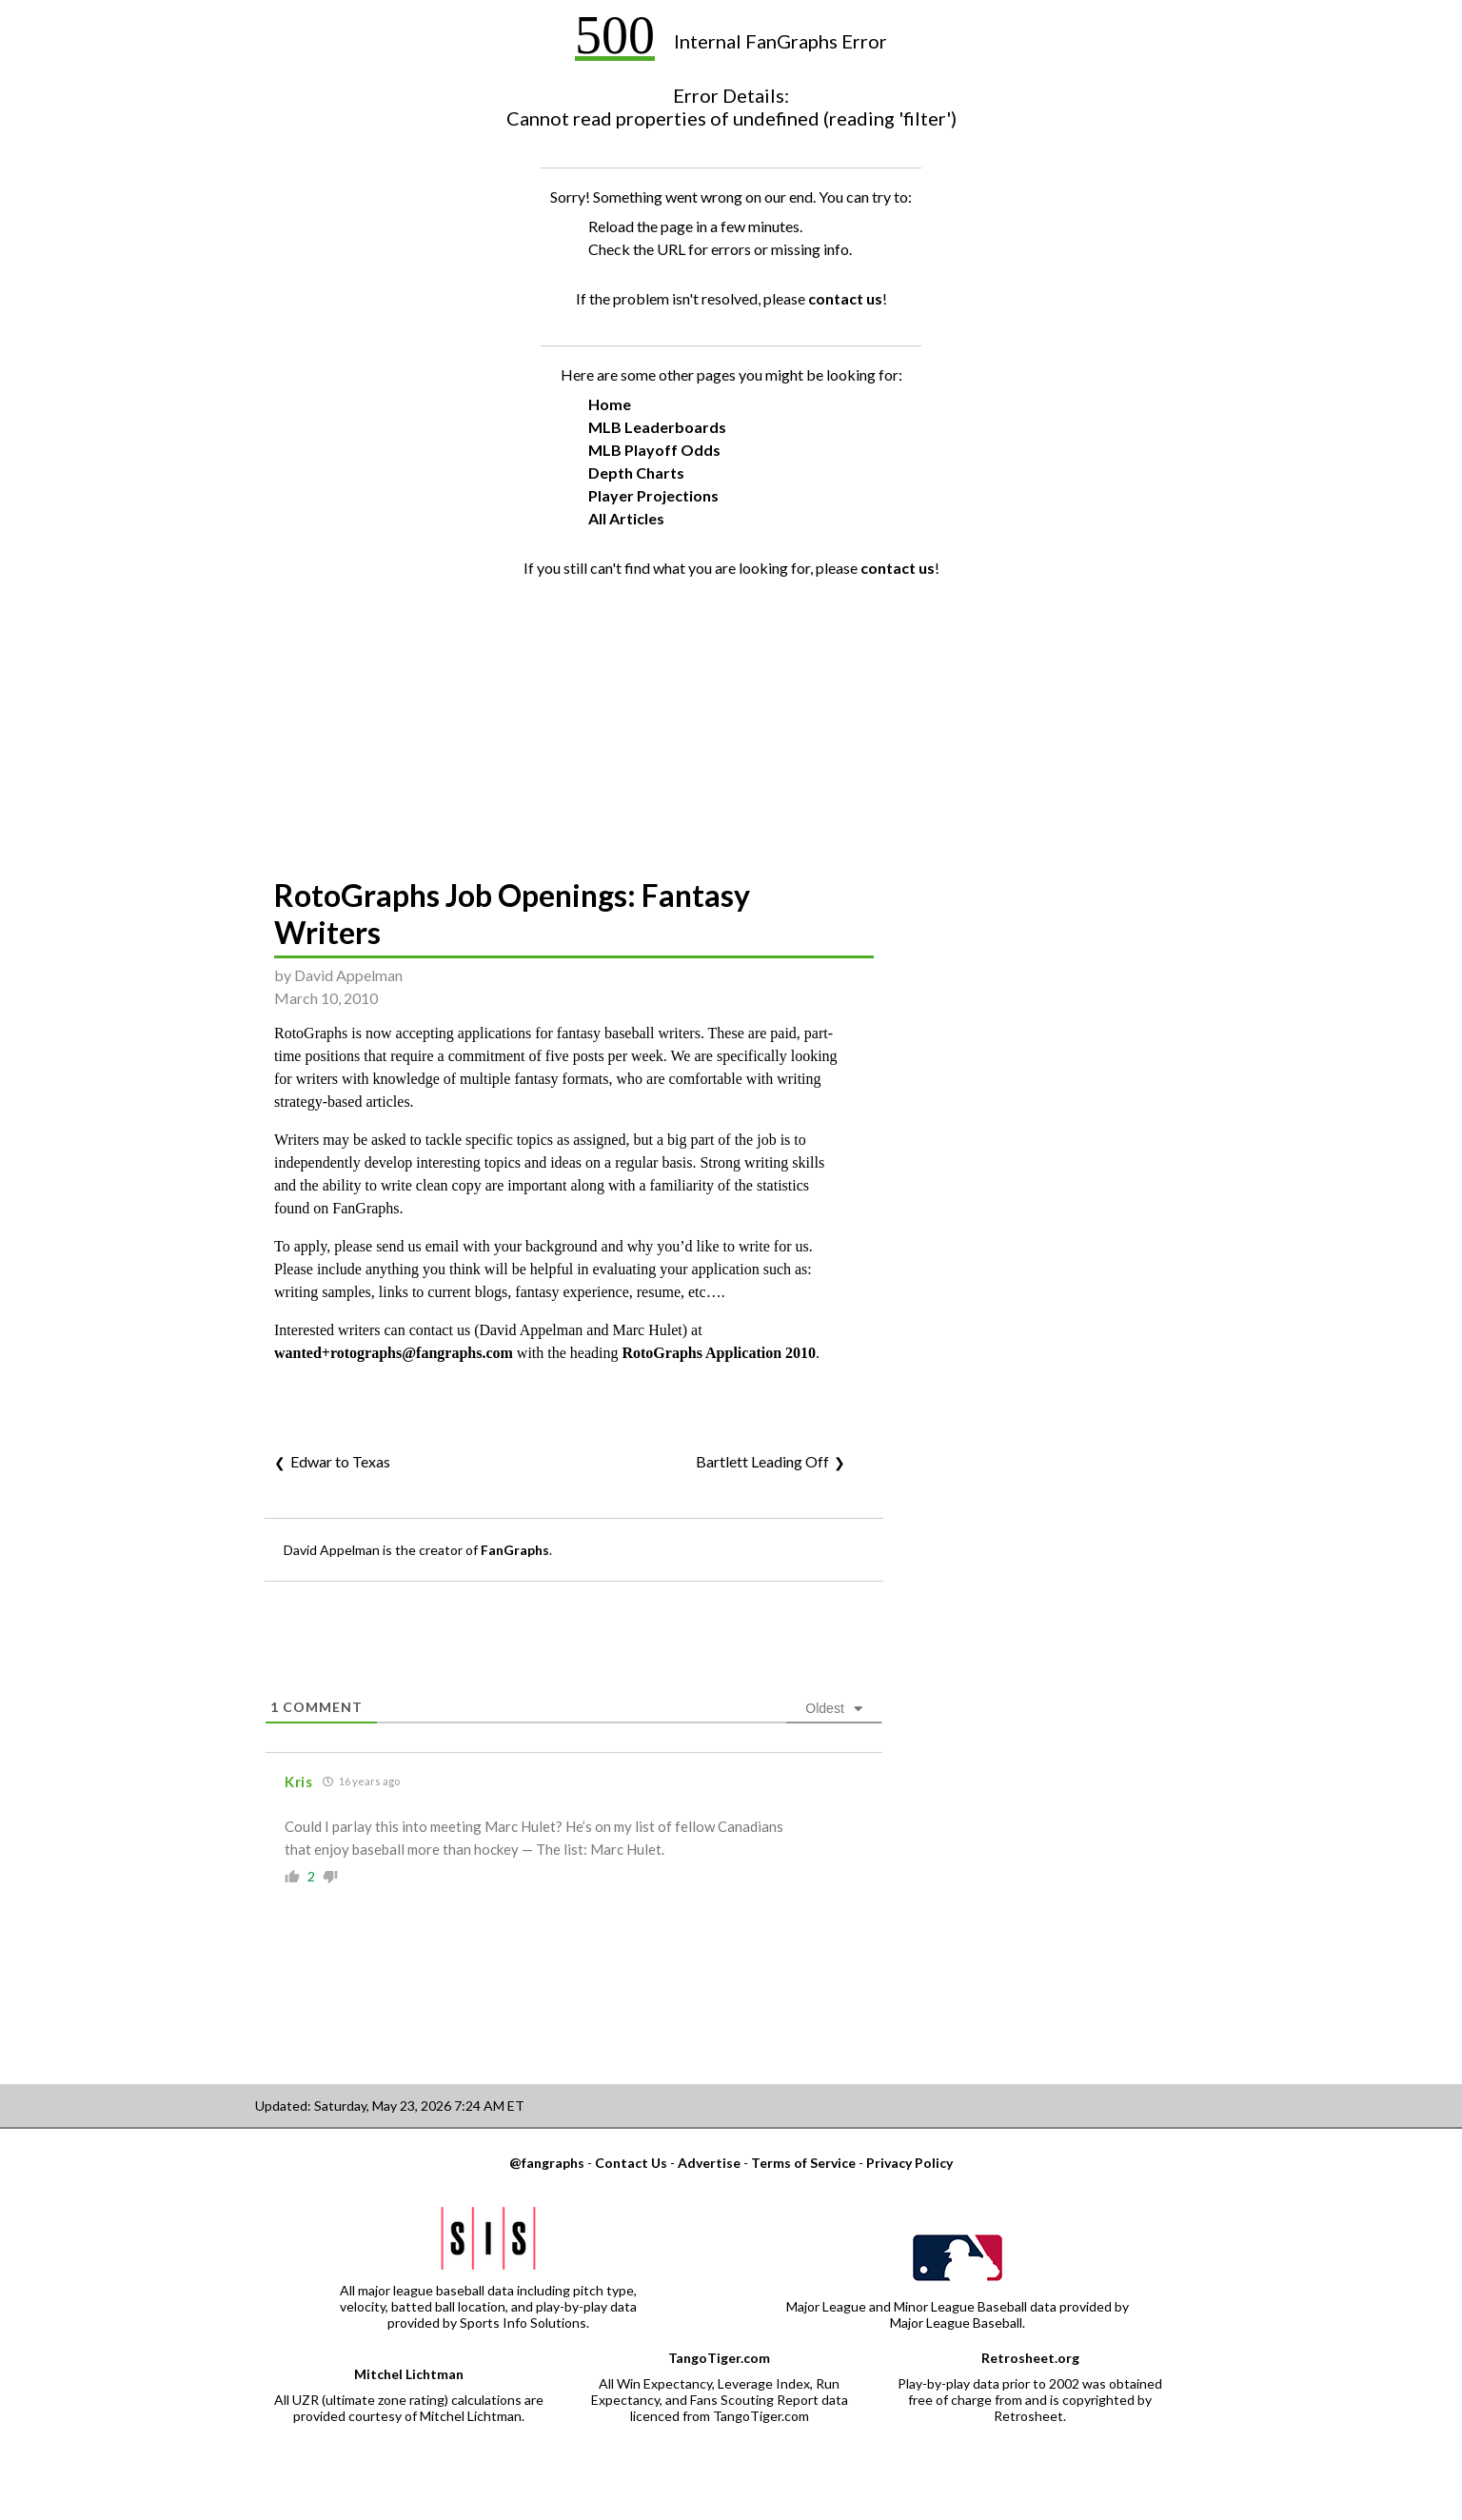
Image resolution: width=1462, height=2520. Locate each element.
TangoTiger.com (719, 2358)
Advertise (709, 2163)
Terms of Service (803, 2163)
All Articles (626, 518)
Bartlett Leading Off (762, 1461)
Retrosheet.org (1030, 2358)
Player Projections (653, 495)
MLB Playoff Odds (654, 450)
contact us (845, 298)
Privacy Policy (909, 2163)
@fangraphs (546, 2163)
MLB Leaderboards (657, 427)
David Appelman (348, 975)
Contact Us (631, 2163)
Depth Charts (636, 472)
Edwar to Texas (340, 1461)
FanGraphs (515, 1550)
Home (609, 404)
